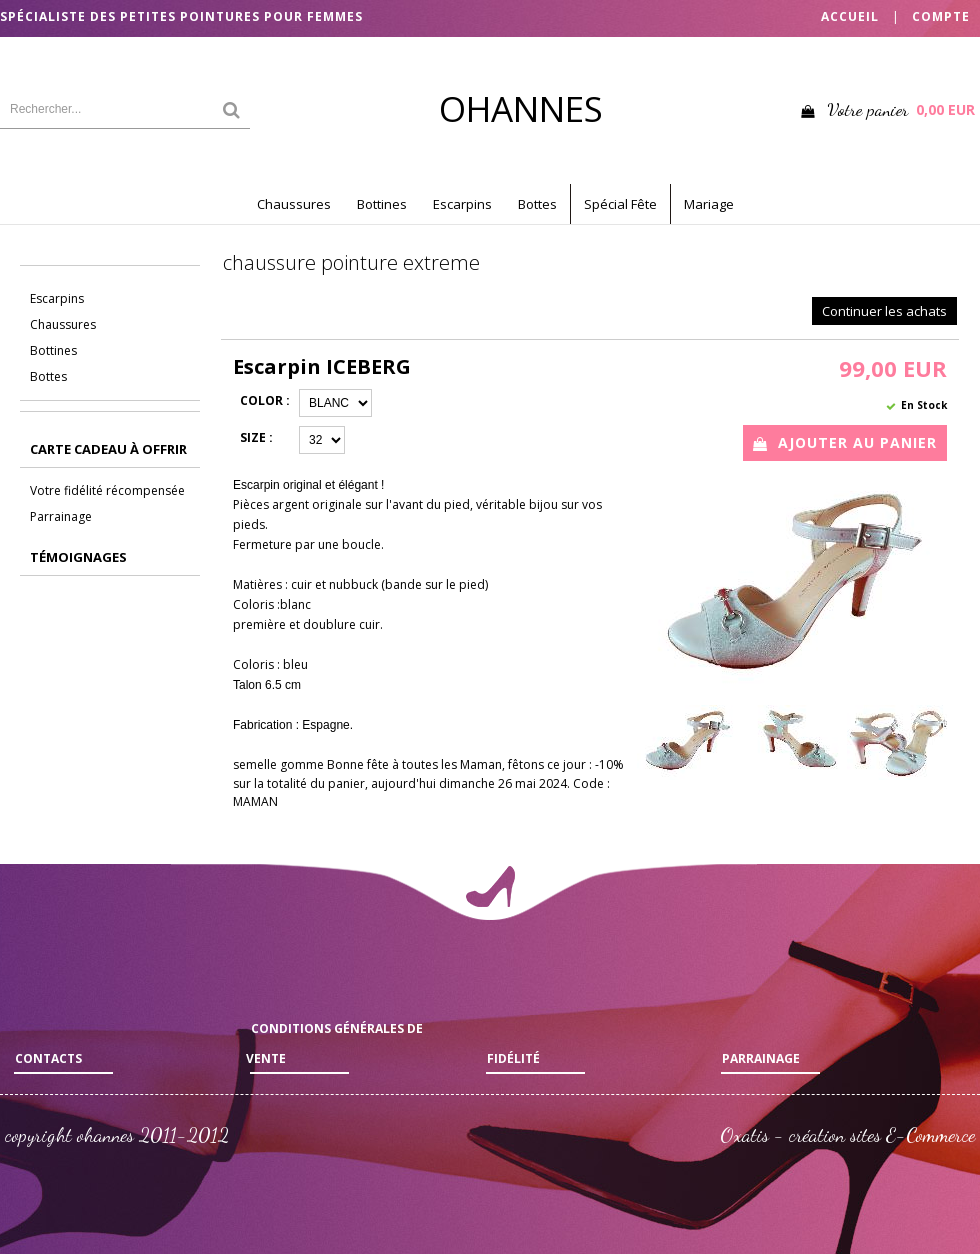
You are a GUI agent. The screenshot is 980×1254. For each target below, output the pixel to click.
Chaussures (294, 204)
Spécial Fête (620, 204)
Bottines (382, 204)
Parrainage (61, 516)
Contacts (48, 1058)
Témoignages (78, 557)
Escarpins (462, 204)
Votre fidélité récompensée (107, 490)
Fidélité (513, 1058)
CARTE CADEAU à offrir (108, 449)
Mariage (709, 204)
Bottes (537, 204)
